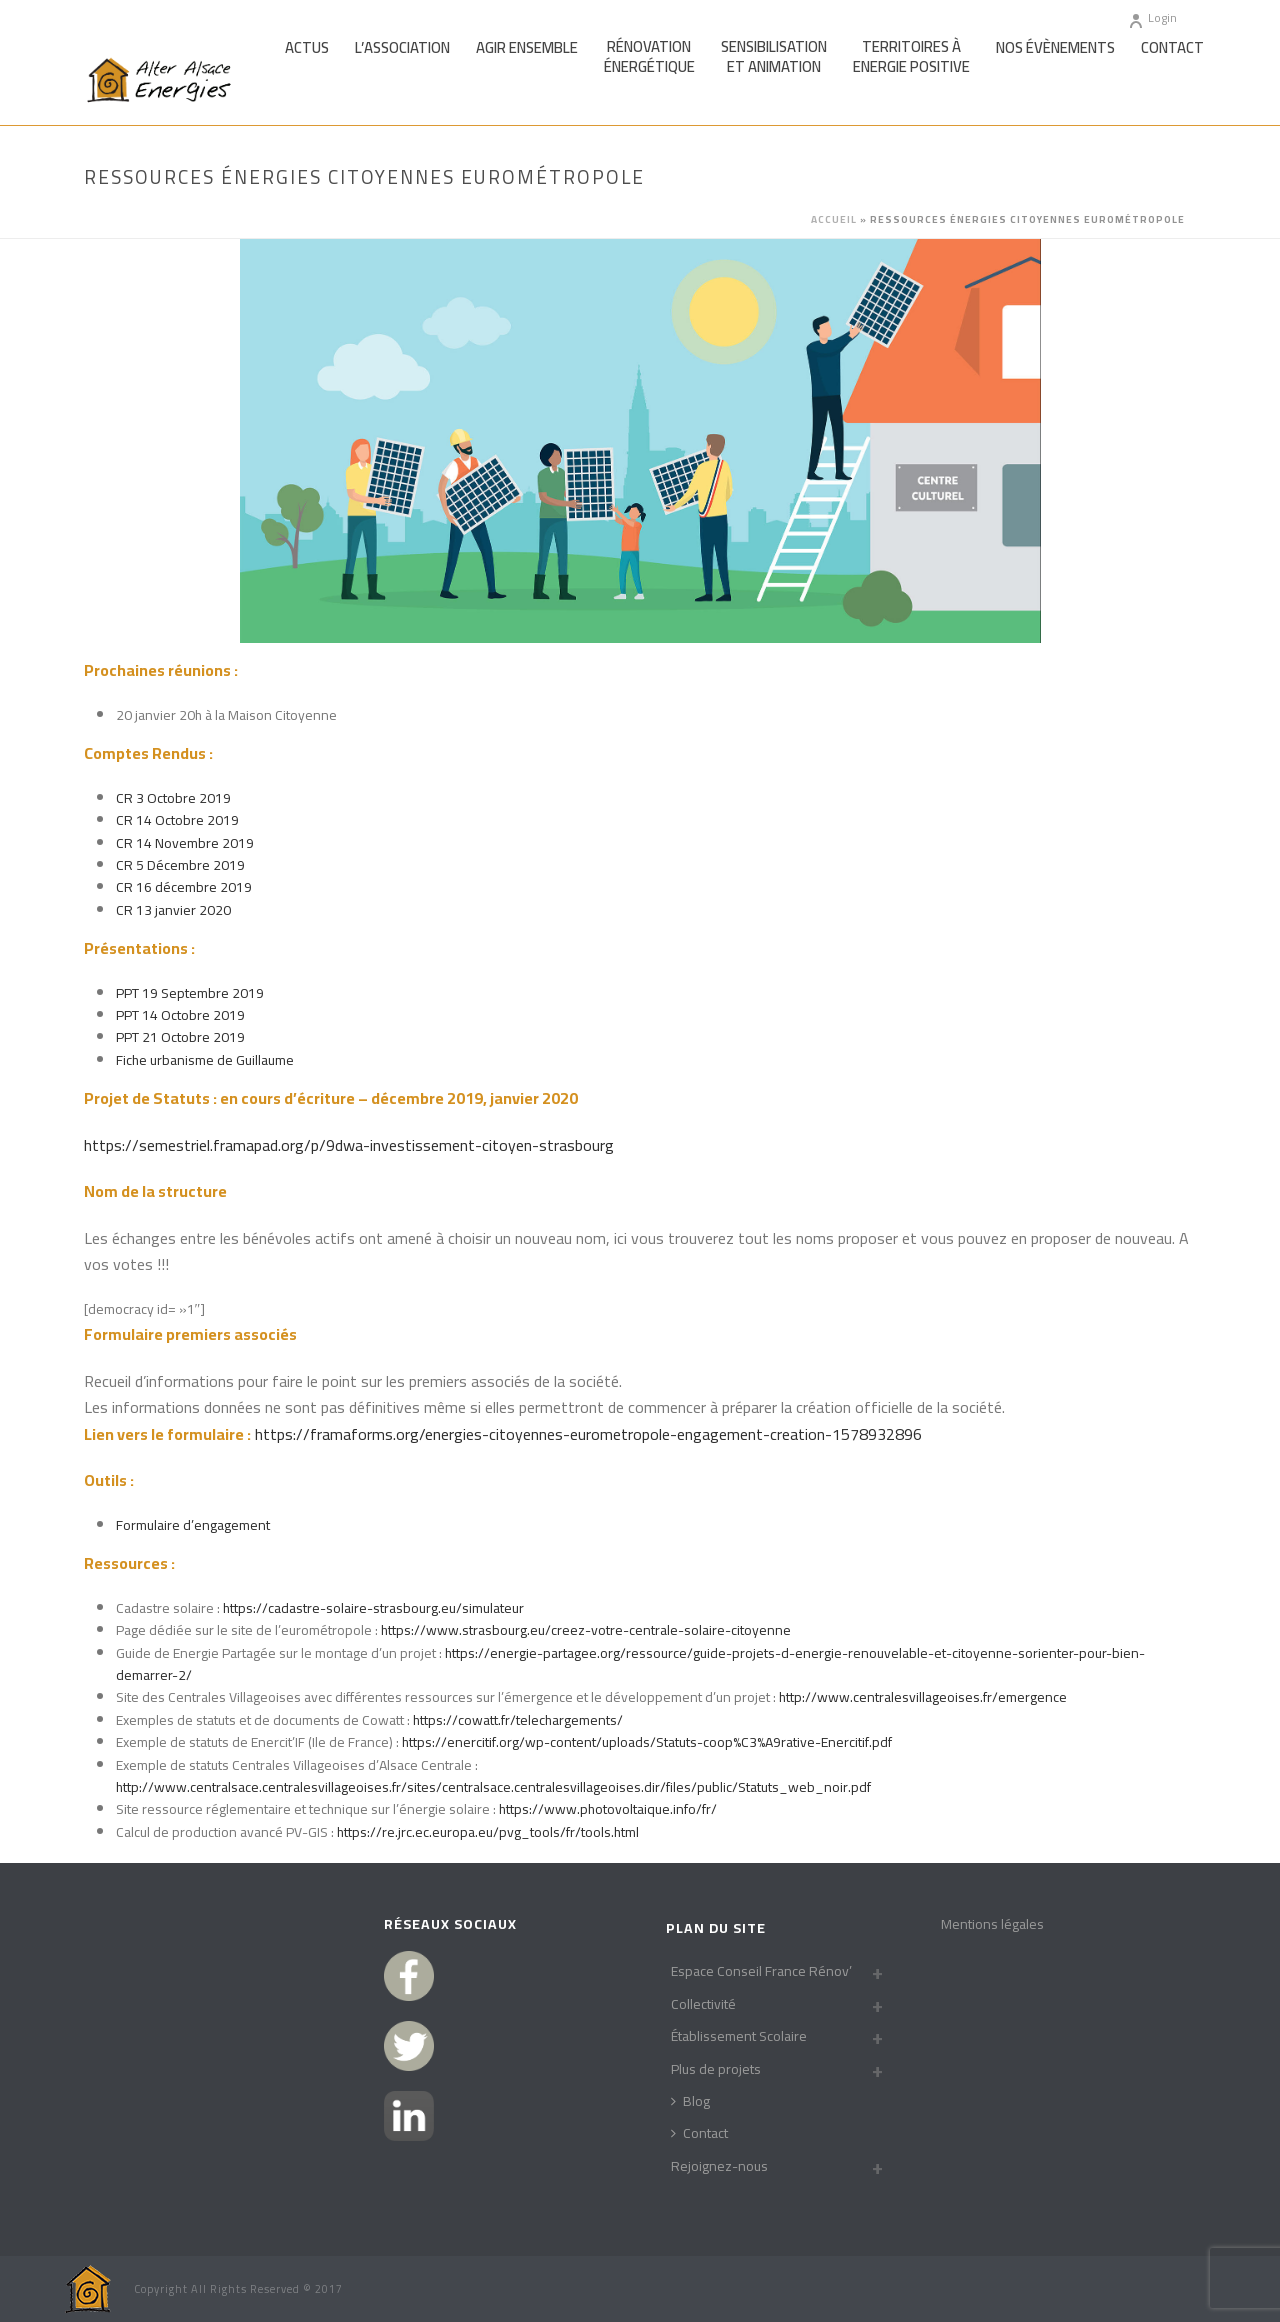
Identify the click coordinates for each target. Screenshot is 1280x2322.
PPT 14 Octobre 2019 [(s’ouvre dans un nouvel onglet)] (180, 1015)
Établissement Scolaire (739, 2036)
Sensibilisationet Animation (774, 57)
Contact (1172, 48)
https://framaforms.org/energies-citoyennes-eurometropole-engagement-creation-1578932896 (588, 1434)
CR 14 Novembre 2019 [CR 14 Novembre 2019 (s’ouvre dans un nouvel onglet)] (185, 843)
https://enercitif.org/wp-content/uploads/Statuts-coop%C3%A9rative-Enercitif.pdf (647, 1742)
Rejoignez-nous (719, 2166)
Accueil (834, 219)
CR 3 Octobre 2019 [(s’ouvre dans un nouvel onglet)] (173, 798)
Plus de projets (716, 2069)
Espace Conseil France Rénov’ (761, 1971)
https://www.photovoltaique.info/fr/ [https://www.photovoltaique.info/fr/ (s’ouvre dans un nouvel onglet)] (608, 1809)
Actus (307, 48)
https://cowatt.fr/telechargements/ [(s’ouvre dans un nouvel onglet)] (518, 1720)
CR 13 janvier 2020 (173, 910)
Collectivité (703, 2004)
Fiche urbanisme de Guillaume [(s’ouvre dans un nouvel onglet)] (205, 1060)
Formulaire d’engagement (193, 1525)
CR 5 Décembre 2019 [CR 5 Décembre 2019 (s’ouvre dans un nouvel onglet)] (180, 865)
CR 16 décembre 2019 (184, 887)
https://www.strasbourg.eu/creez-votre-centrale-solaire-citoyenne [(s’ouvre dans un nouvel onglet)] (586, 1630)
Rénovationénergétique (649, 57)
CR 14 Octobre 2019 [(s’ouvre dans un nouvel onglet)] (177, 820)
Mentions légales (992, 1924)
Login (1152, 17)
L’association (402, 48)
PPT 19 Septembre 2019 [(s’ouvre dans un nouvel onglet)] (190, 993)
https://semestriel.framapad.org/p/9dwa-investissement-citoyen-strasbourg (349, 1145)
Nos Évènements (1055, 48)
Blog (690, 2101)
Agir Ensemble (527, 48)
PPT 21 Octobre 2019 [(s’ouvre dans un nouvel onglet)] (180, 1037)
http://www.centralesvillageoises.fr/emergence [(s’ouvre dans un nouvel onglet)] (923, 1697)
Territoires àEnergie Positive (911, 57)
